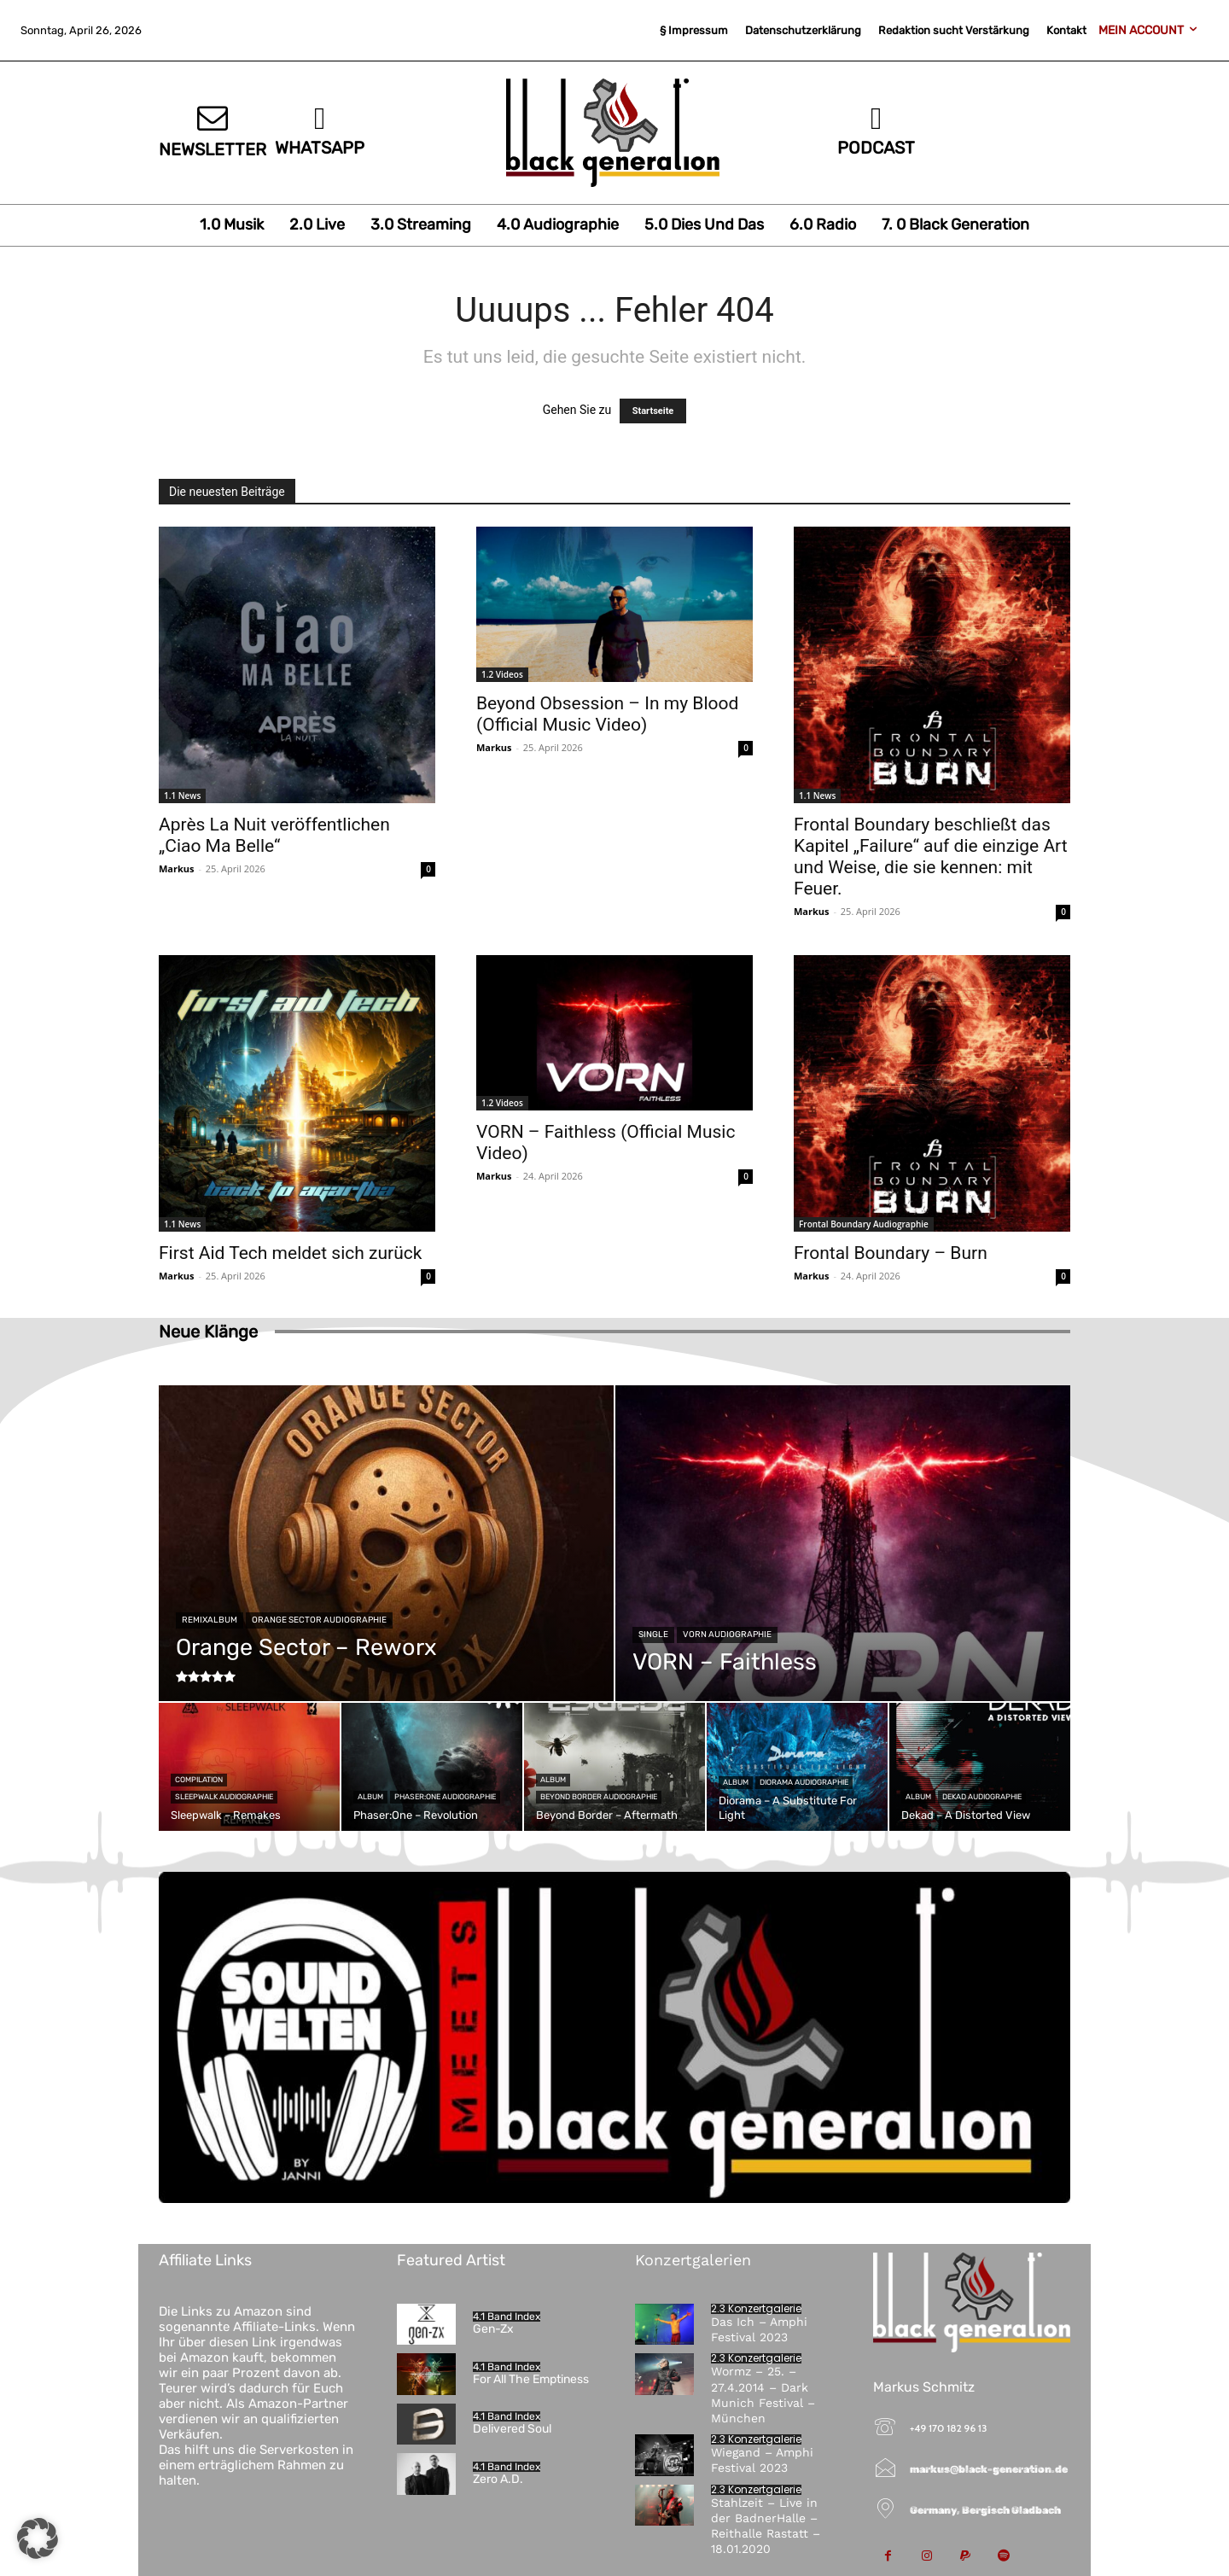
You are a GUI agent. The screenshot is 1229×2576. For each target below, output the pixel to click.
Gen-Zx (493, 2329)
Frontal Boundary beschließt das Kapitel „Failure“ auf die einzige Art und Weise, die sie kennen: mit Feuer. (931, 856)
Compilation (199, 1779)
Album (370, 1796)
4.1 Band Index (506, 2316)
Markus (177, 868)
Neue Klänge (208, 1331)
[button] (37, 2538)
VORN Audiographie (727, 1634)
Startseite (653, 411)
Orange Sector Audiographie (319, 1620)
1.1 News (182, 795)
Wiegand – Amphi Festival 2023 (762, 2459)
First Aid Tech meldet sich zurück (290, 1253)
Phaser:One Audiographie (445, 1796)
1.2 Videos (502, 674)
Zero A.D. (498, 2479)
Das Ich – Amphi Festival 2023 (759, 2329)
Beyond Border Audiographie (598, 1796)
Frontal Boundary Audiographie (864, 1224)
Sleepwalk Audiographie (224, 1796)
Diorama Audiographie (804, 1782)
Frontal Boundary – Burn (890, 1253)
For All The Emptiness (531, 2379)
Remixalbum (209, 1620)
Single (653, 1634)
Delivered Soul (512, 2429)
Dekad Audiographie (982, 1796)
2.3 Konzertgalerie (756, 2309)
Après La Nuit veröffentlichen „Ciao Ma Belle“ (274, 835)
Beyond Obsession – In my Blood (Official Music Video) (607, 714)
